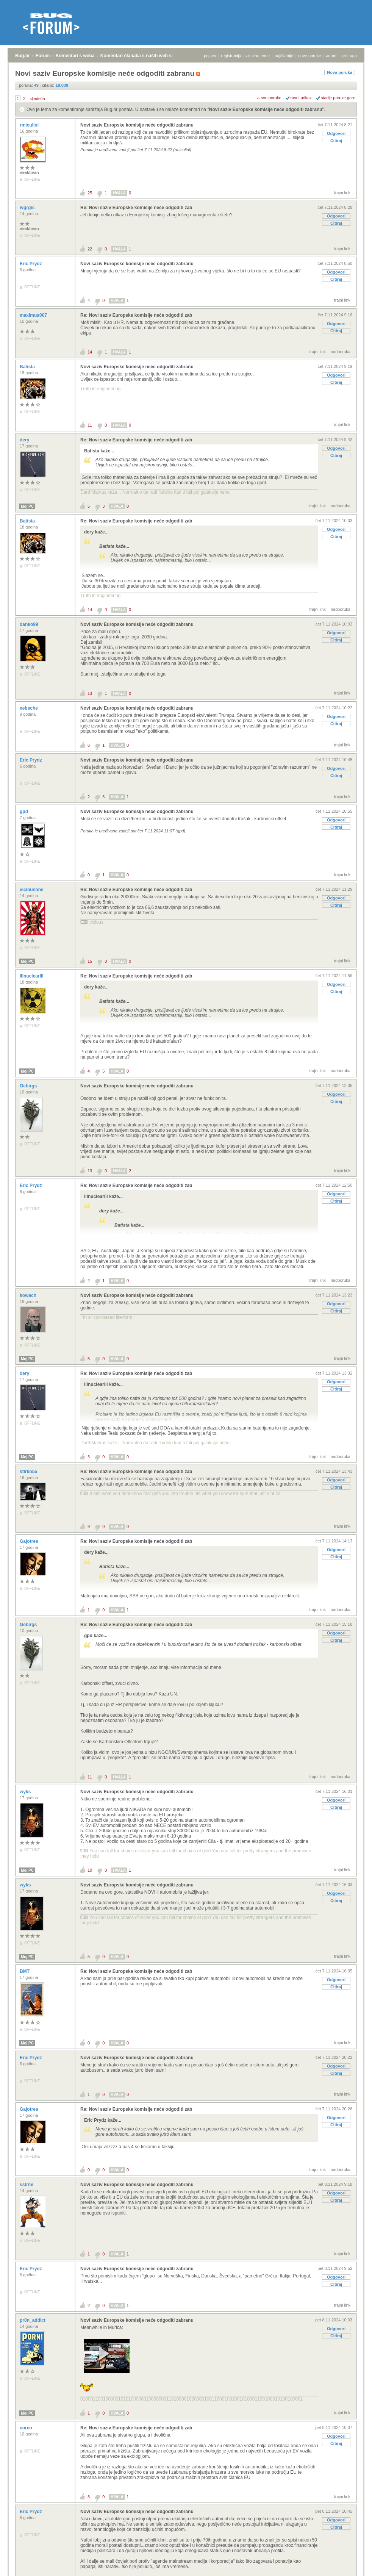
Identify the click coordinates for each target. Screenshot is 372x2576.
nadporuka (340, 351)
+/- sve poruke (268, 97)
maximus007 (34, 315)
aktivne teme (258, 55)
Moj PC (27, 506)
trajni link (342, 192)
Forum (43, 55)
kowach (29, 1295)
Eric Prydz (31, 263)
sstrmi (27, 2184)
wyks (26, 1791)
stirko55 (29, 1471)
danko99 (29, 624)
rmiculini (30, 125)
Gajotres (29, 1541)
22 (90, 249)
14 (90, 352)
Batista (28, 366)
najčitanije (284, 55)
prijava (210, 55)
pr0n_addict (33, 2320)
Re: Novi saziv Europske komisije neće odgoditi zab (136, 207)
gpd (24, 811)
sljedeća (37, 98)
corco (26, 2428)
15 (90, 961)
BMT (25, 1971)
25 (90, 193)
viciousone (32, 889)
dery (25, 440)
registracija (231, 55)
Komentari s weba (75, 55)
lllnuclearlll (32, 976)
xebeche (29, 708)
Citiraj (336, 140)
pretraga (349, 55)
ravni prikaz (301, 97)
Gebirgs (29, 1086)
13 (90, 693)
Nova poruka (339, 72)
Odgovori (336, 133)
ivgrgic (28, 207)
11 (90, 425)
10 (90, 1870)
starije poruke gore (338, 97)
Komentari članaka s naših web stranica (143, 55)
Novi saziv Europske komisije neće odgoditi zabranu (265, 109)
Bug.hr (22, 55)
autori (331, 55)
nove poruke (309, 55)
